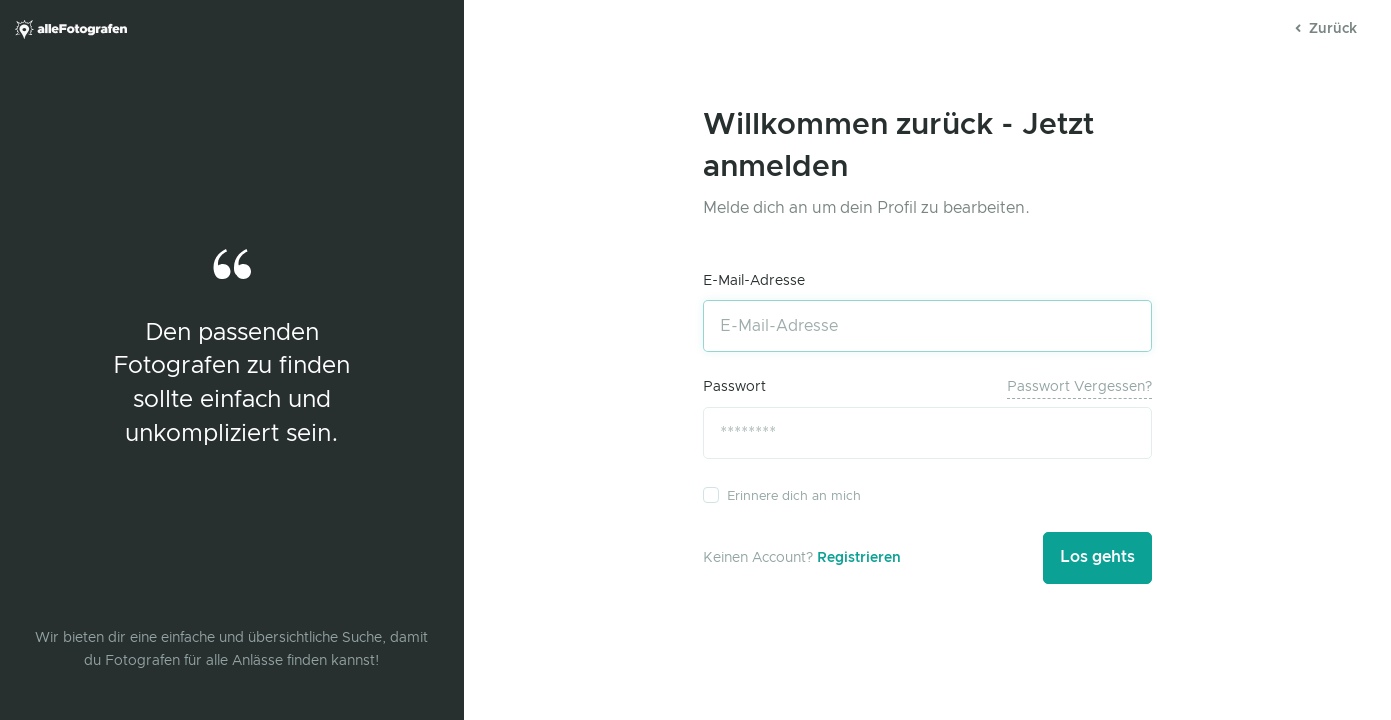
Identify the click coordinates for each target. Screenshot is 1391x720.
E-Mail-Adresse (754, 281)
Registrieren (859, 558)
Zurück (1326, 29)
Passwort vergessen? (1079, 387)
